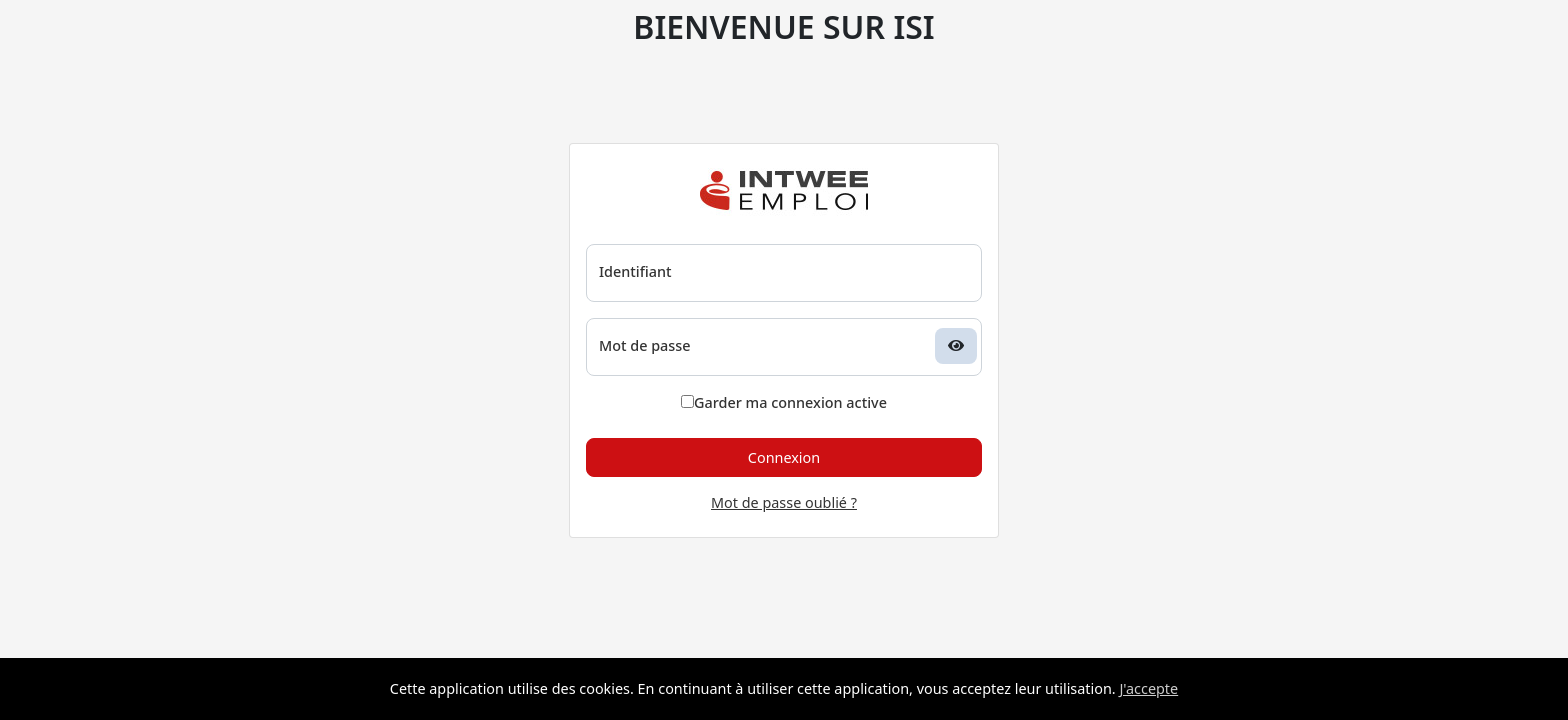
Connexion (784, 457)
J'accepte (1148, 688)
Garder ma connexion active (784, 402)
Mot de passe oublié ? (784, 502)
